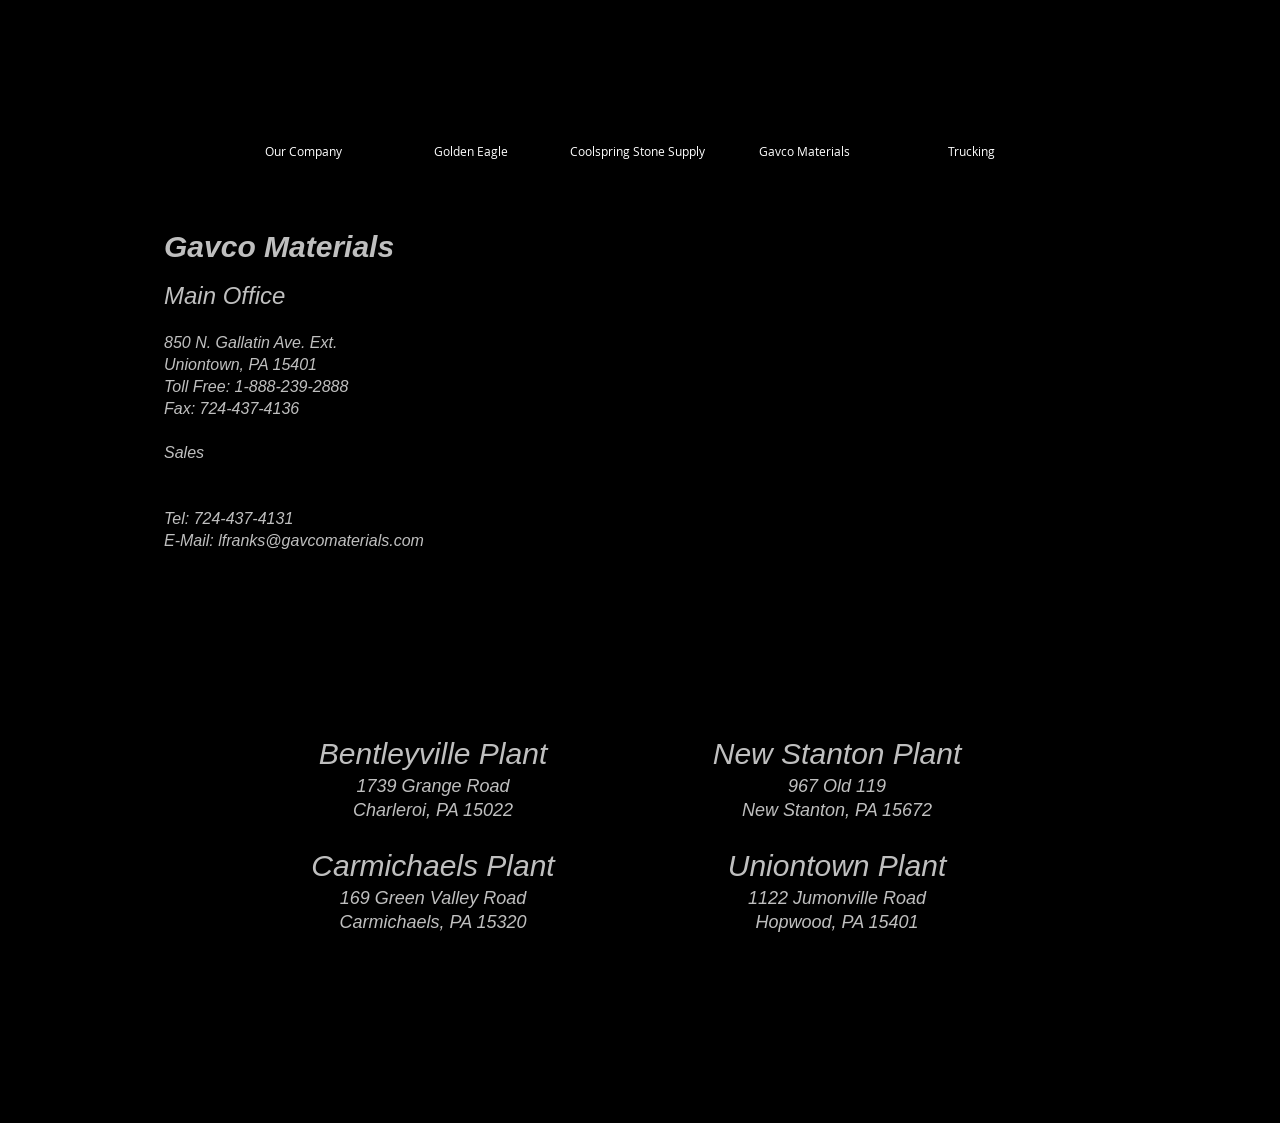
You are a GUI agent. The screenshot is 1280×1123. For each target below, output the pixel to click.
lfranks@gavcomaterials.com (321, 540)
